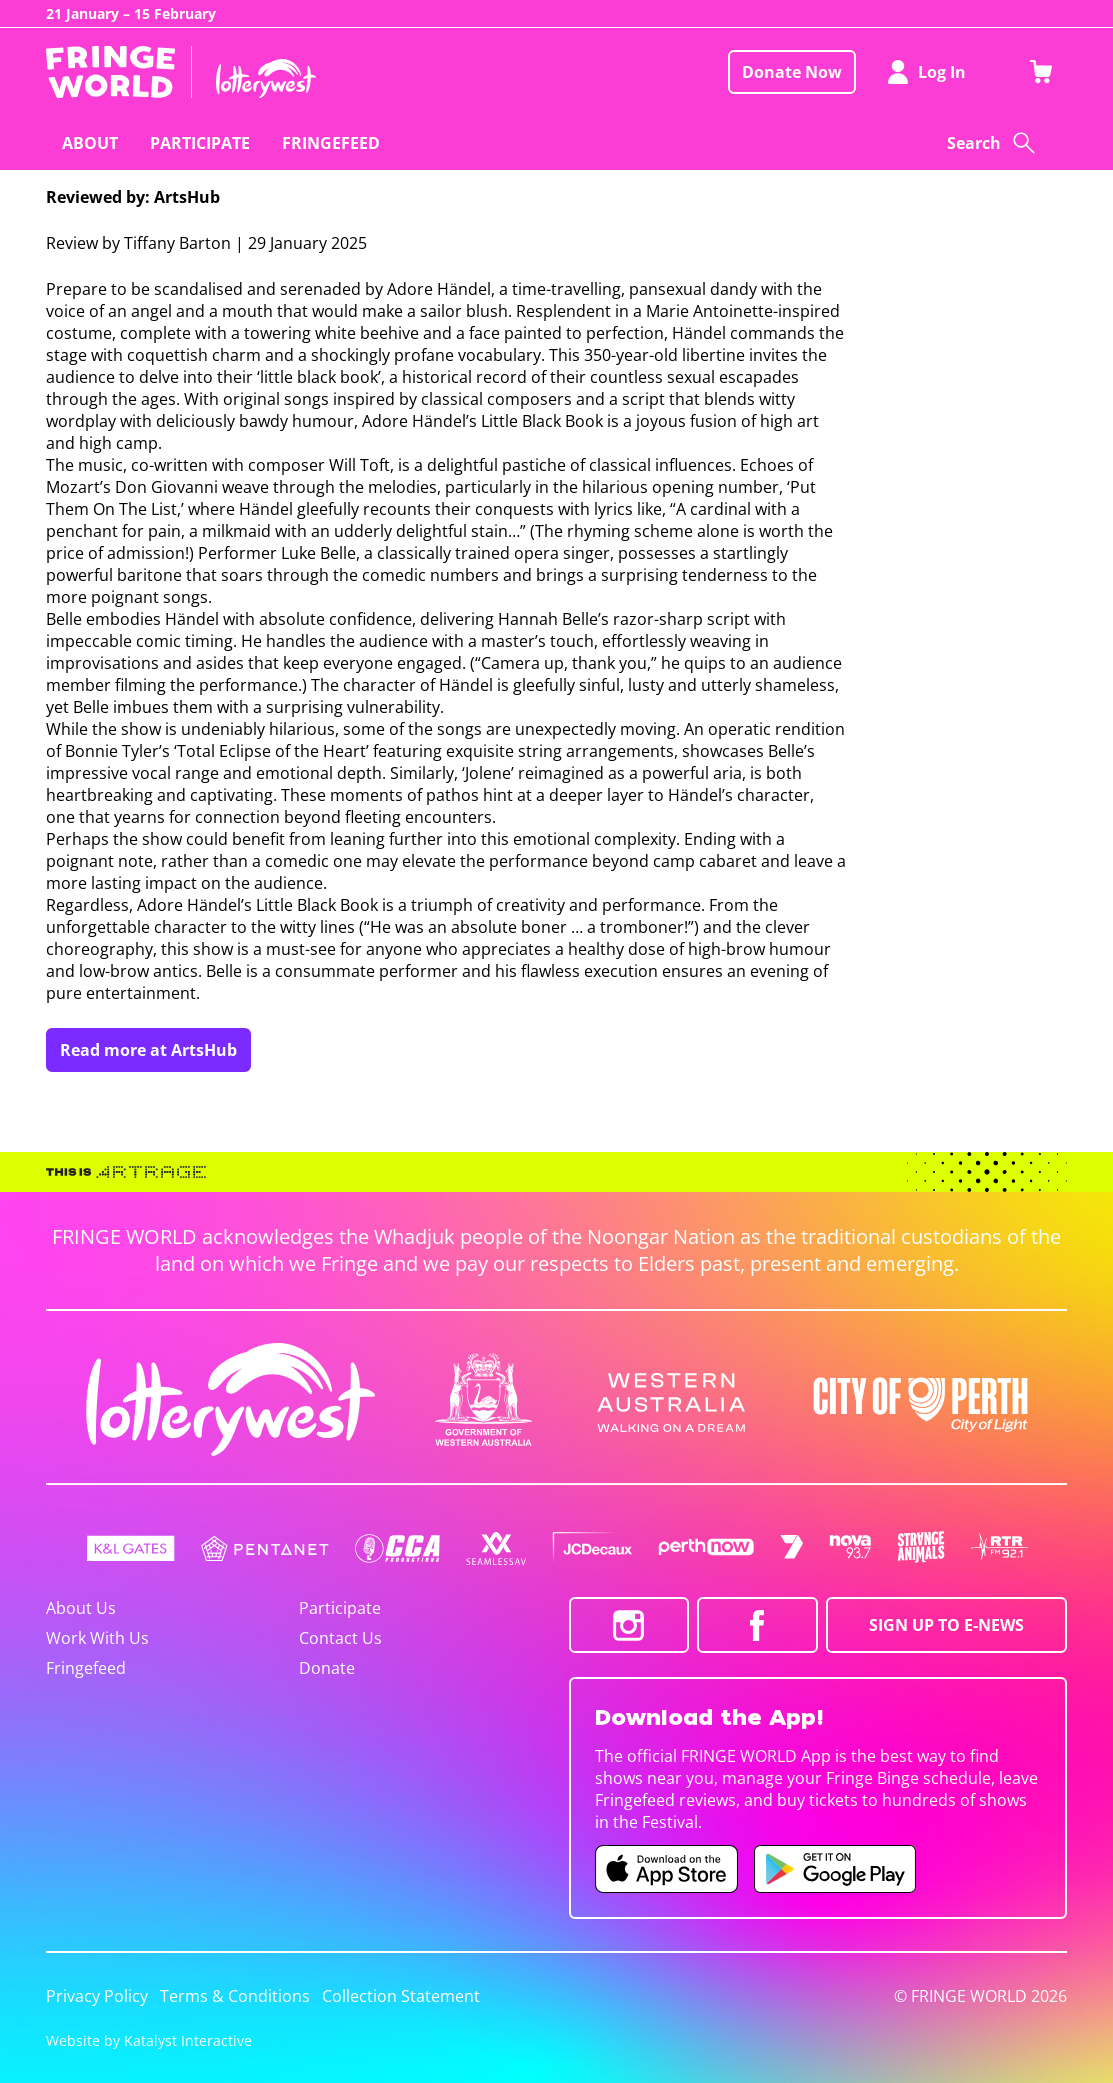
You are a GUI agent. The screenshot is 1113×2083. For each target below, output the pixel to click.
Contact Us (340, 1638)
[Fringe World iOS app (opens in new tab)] (667, 1869)
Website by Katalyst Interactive (149, 2040)
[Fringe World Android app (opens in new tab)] (835, 1869)
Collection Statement (401, 1996)
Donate (327, 1668)
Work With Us (97, 1638)
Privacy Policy (97, 1996)
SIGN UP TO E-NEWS (946, 1625)
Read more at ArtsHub (148, 1050)
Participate (340, 1608)
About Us (81, 1608)
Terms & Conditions (235, 1996)
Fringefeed (86, 1668)
